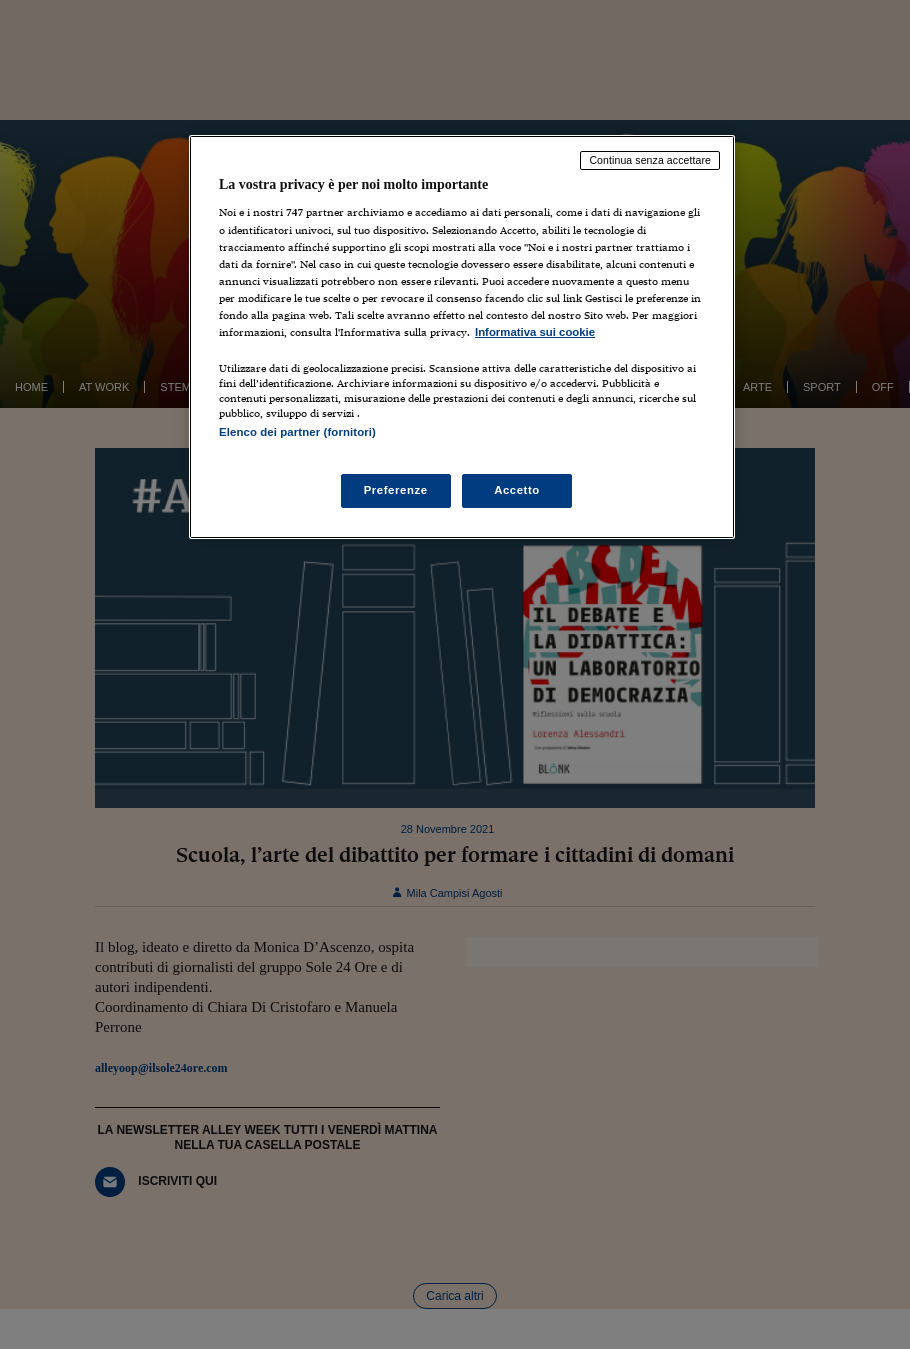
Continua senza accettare (650, 160)
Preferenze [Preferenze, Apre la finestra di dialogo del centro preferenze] (396, 490)
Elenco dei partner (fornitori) (297, 432)
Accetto (517, 490)
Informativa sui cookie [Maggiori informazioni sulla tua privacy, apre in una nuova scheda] (535, 332)
